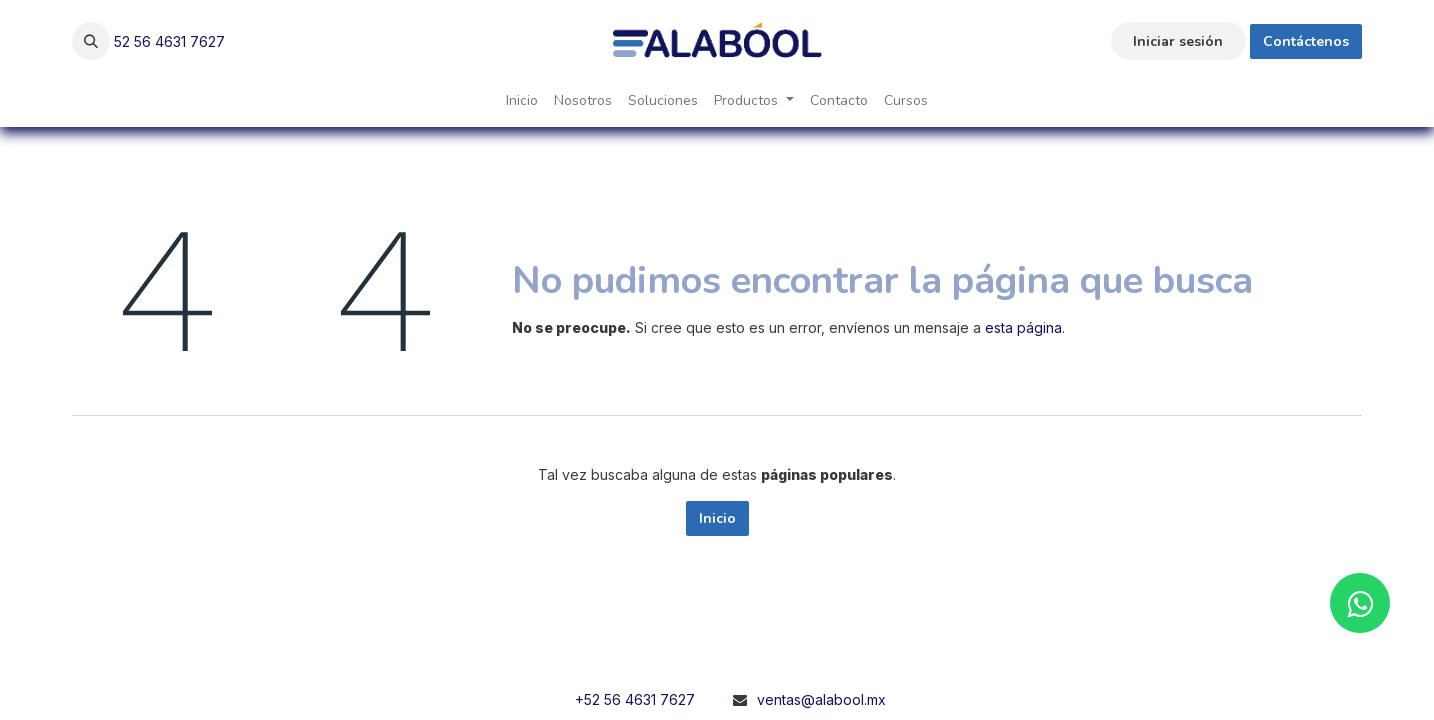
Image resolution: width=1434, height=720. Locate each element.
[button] (91, 41)
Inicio (717, 518)
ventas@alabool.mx (821, 699)
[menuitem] (522, 100)
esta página (1023, 327)
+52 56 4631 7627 (635, 699)
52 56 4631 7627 (169, 41)
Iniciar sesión (1178, 41)
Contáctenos (1306, 41)
